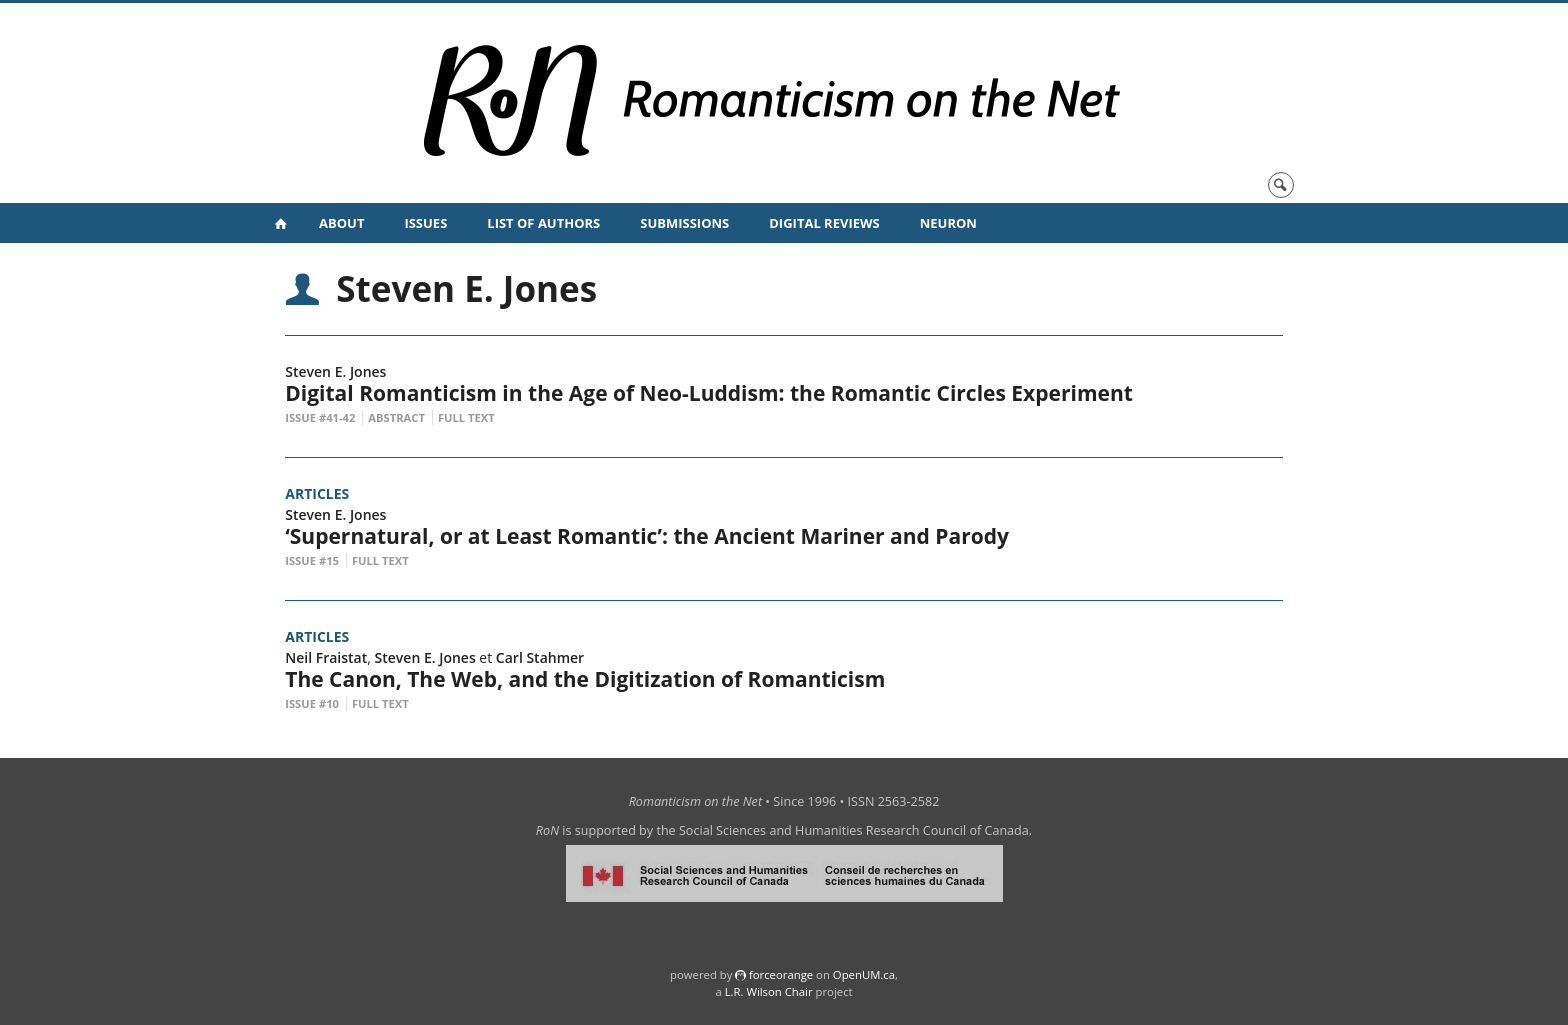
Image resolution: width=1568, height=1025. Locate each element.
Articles (317, 493)
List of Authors (543, 223)
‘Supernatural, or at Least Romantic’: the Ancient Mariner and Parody (652, 536)
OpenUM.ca (864, 974)
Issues (425, 223)
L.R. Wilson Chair (769, 991)
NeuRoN (948, 223)
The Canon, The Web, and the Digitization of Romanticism (585, 679)
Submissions (684, 223)
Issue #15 (312, 560)
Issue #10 (312, 703)
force (781, 974)
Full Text (466, 417)
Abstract (396, 417)
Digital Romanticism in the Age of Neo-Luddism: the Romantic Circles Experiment (709, 393)
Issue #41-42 (320, 417)
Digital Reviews (824, 223)
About (341, 223)
